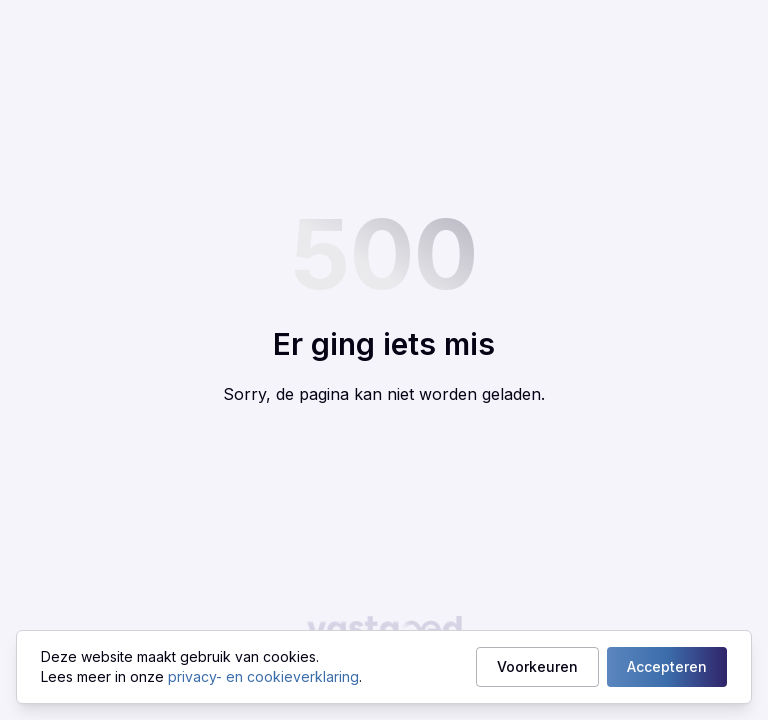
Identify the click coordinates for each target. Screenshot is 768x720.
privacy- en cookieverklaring (263, 676)
